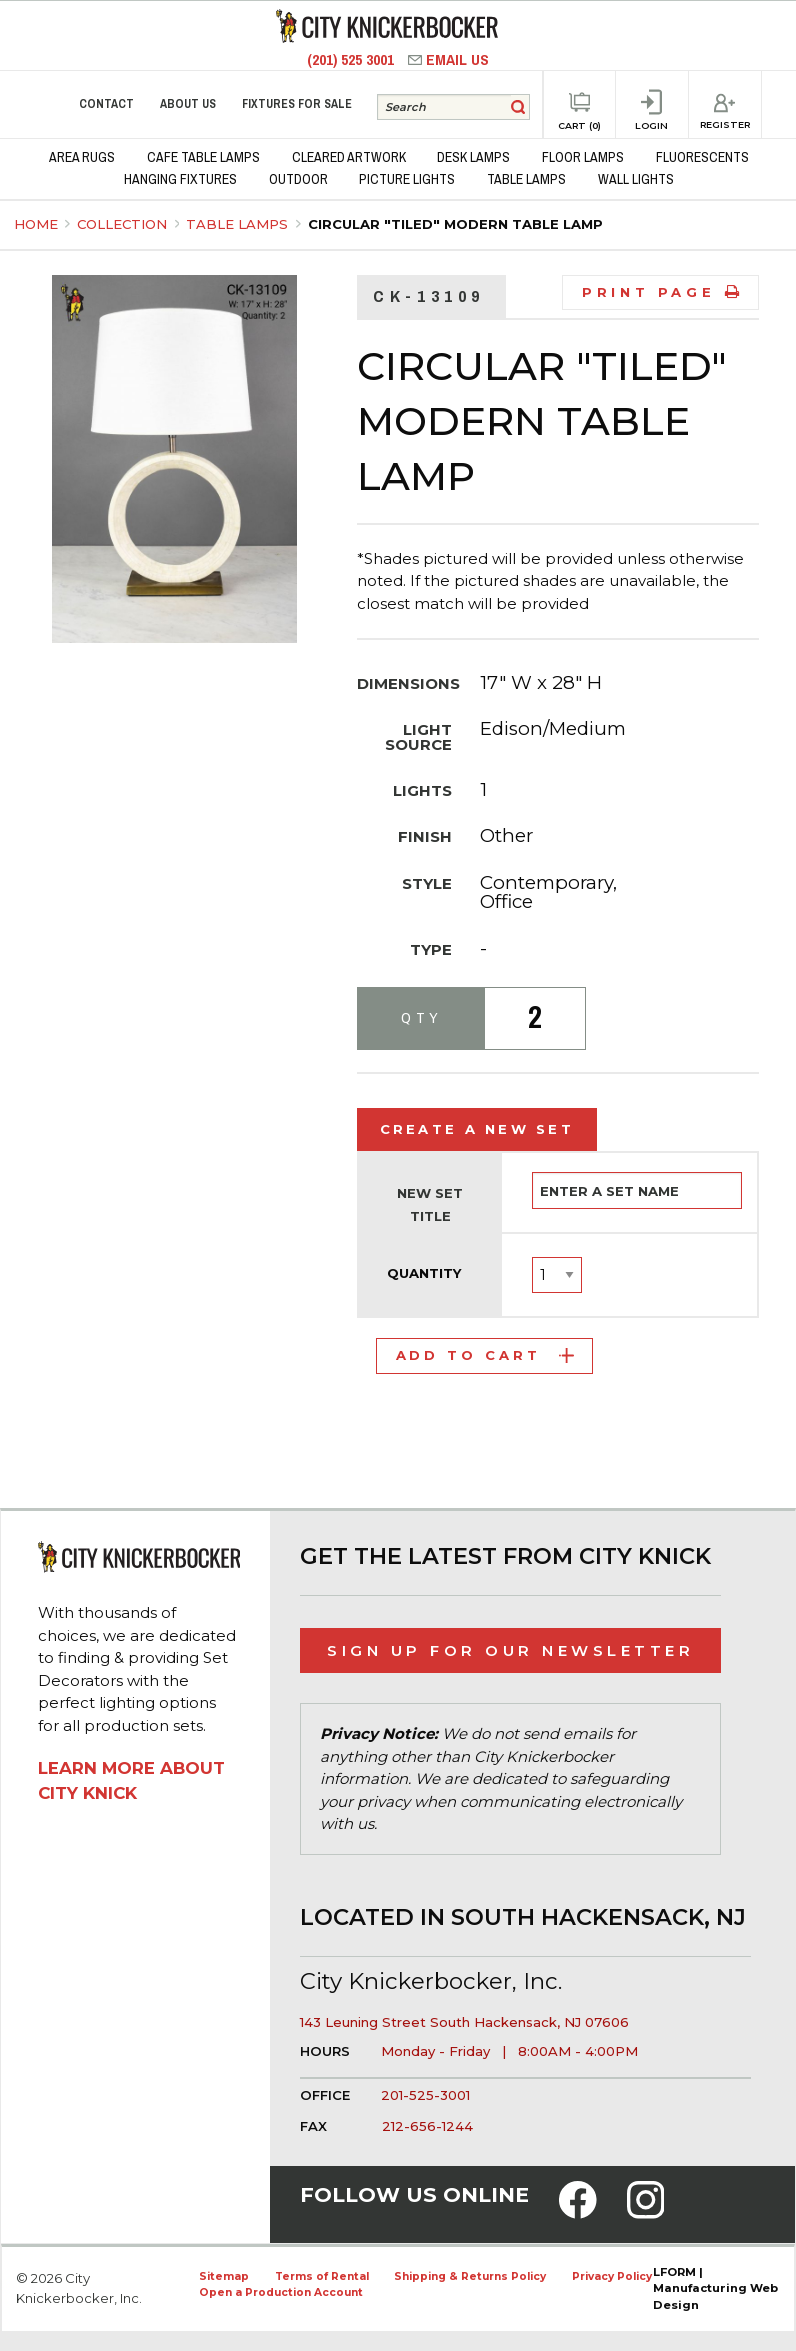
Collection (124, 224)
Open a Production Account (281, 2292)
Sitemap (224, 2276)
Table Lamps (239, 224)
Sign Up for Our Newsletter (510, 1650)
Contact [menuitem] (106, 104)
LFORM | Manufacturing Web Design (715, 2289)
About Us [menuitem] (188, 104)
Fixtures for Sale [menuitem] (297, 104)
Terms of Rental (322, 2276)
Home (36, 224)
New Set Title (430, 1205)
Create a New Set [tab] (477, 1129)
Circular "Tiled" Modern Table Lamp (455, 224)
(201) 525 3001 (352, 59)
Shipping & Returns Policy (470, 2276)
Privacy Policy (612, 2276)
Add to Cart (485, 1355)
